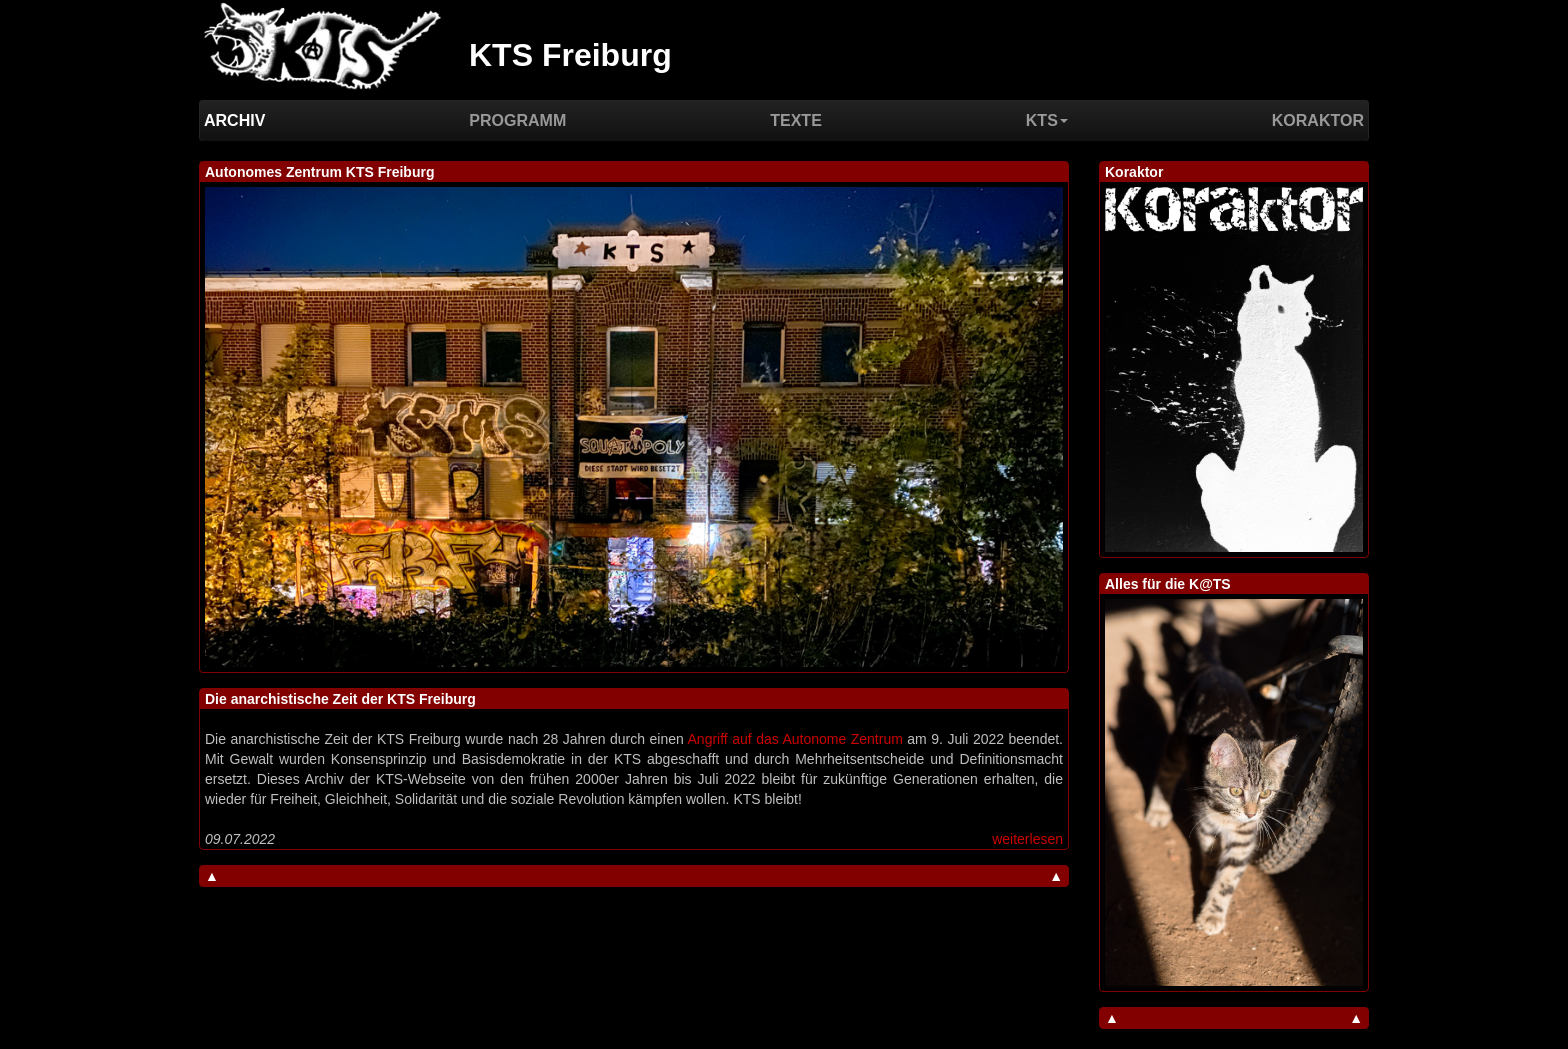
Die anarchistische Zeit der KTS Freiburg (340, 699)
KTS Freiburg (570, 55)
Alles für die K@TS (1168, 584)
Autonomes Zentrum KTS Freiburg (319, 172)
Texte (796, 120)
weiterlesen (1027, 839)
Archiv (234, 120)
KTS (1047, 120)
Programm (517, 120)
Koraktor (1318, 120)
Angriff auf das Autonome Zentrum (795, 739)
